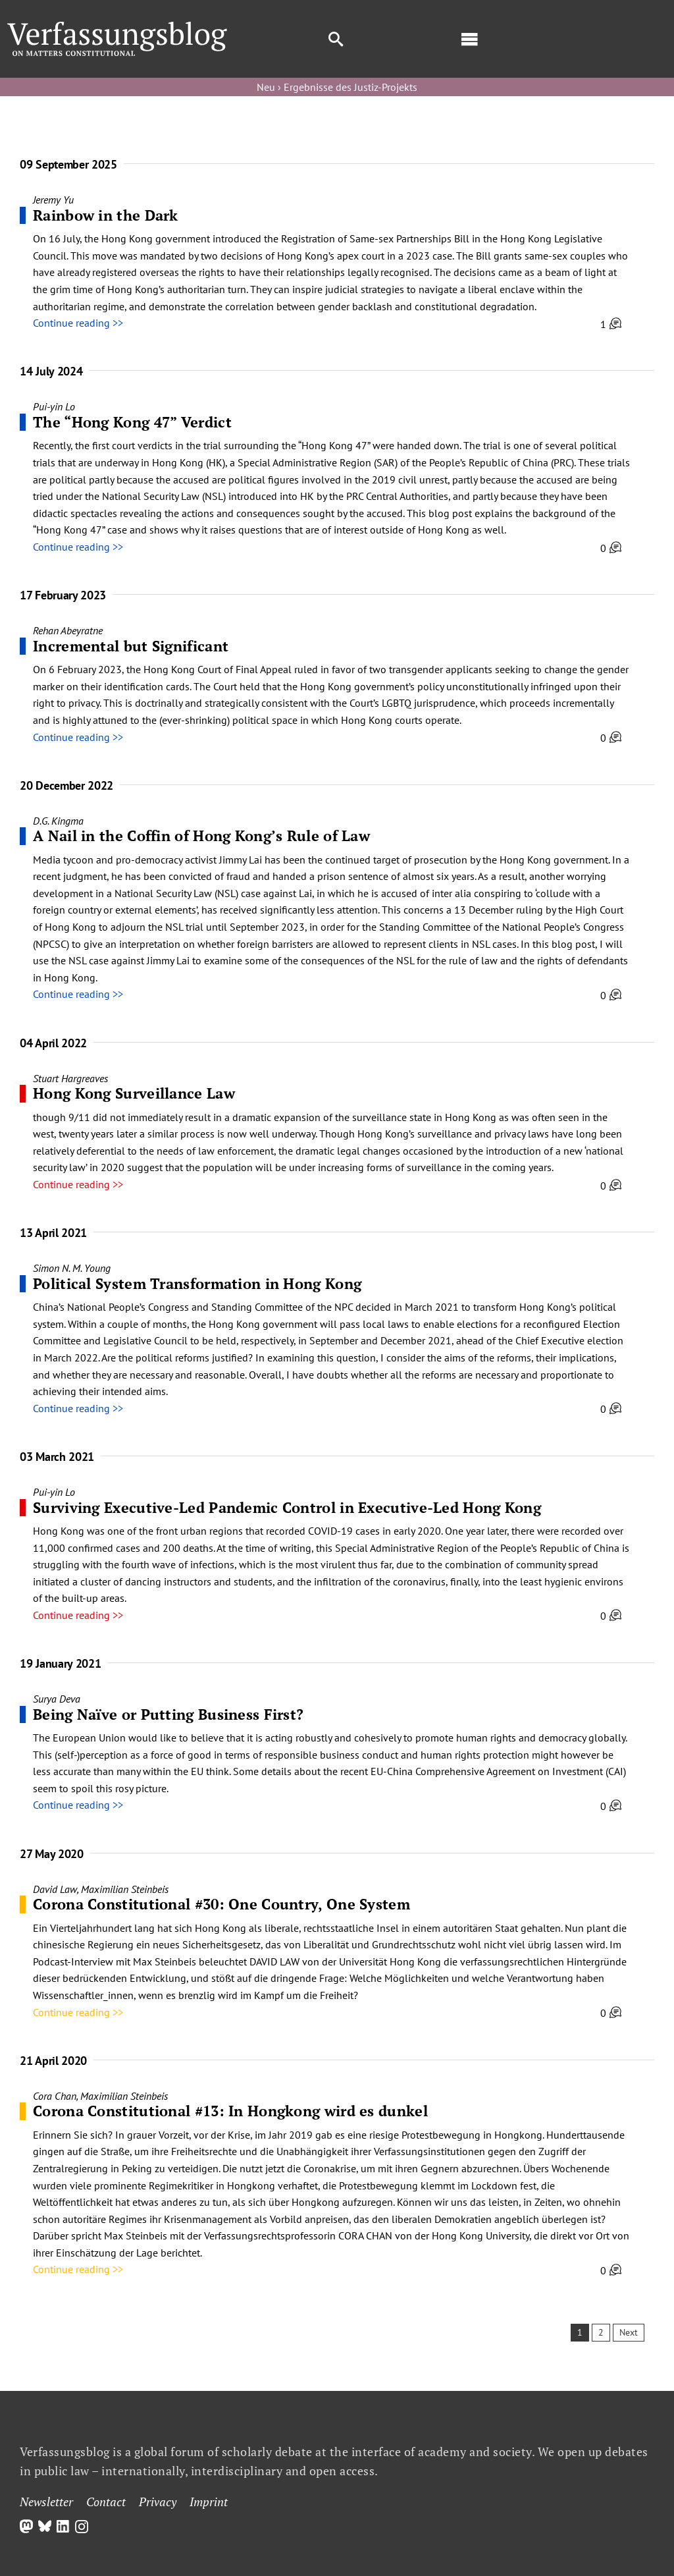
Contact (106, 2501)
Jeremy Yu (53, 199)
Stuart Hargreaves (70, 1078)
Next (628, 2332)
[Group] (117, 27)
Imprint (209, 2501)
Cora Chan (54, 2095)
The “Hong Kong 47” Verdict (132, 421)
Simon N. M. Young (72, 1267)
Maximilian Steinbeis (124, 1889)
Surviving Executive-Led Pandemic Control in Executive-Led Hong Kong (287, 1507)
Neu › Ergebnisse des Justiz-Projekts (337, 87)
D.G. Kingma (58, 820)
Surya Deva (56, 1698)
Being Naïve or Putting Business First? (168, 1714)
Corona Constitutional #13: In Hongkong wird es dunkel (230, 2110)
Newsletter (46, 2501)
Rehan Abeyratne (68, 630)
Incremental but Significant (130, 645)
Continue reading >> (78, 322)
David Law (55, 1889)
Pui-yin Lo (54, 406)
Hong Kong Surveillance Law (134, 1093)
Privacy (157, 2501)
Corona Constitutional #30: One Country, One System (221, 1903)
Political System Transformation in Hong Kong (197, 1283)
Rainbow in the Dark (105, 215)
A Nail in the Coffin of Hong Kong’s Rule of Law (201, 835)
